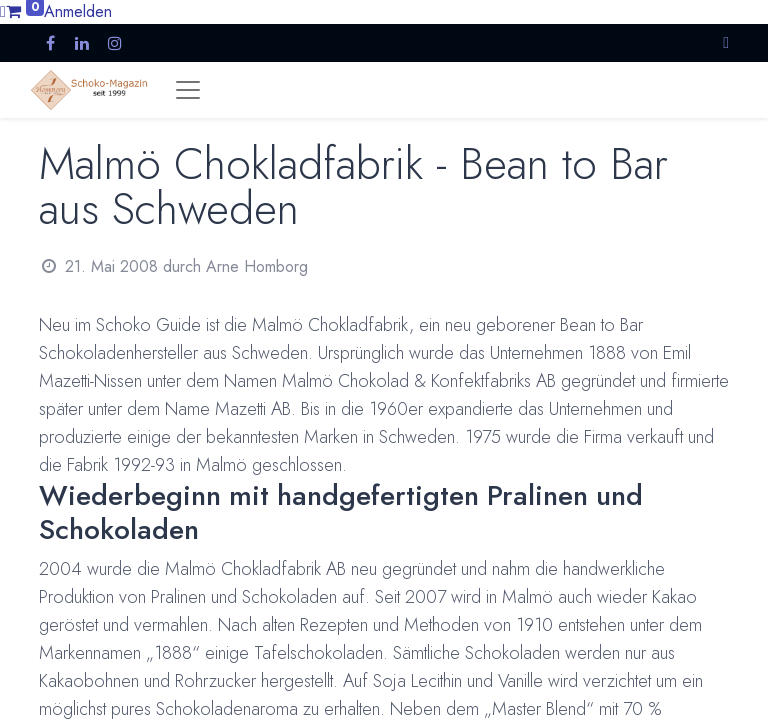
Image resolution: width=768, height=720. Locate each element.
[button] (726, 42)
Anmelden (78, 11)
